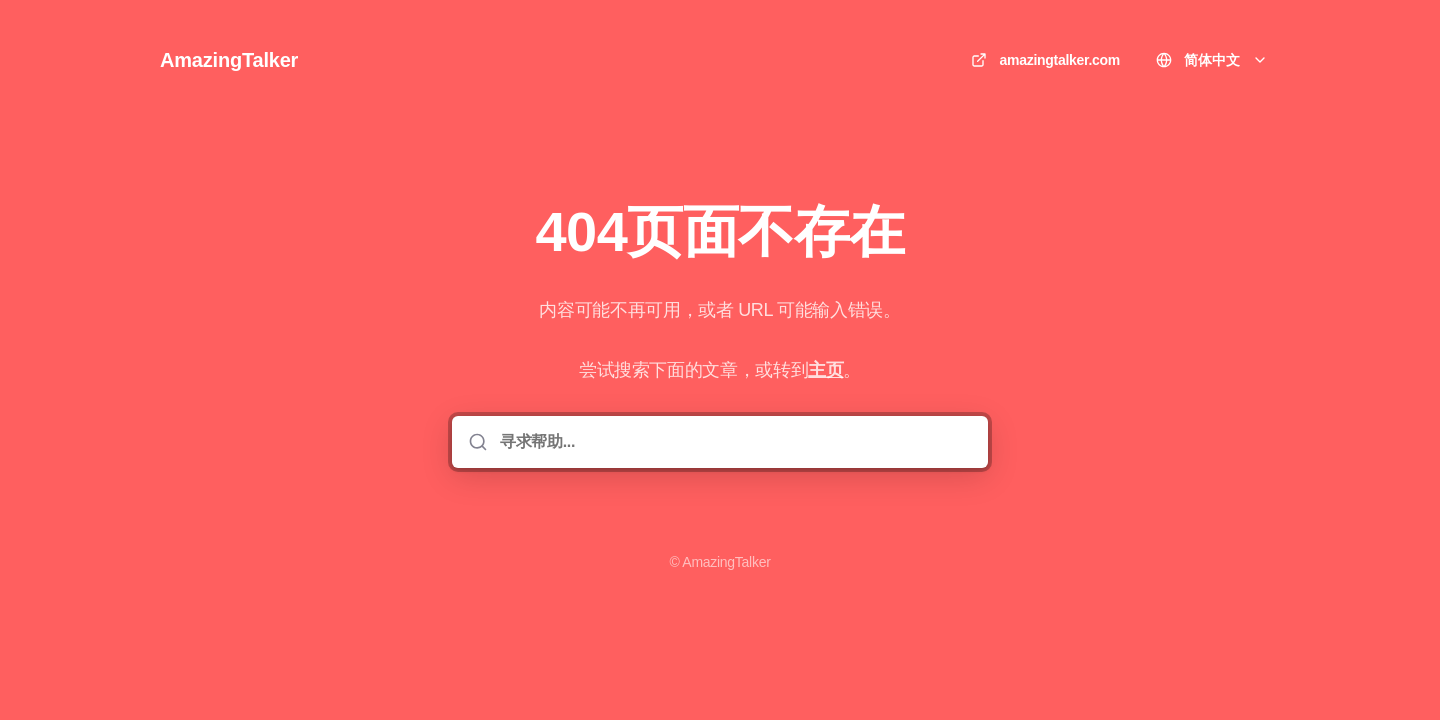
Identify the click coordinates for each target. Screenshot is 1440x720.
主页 (825, 370)
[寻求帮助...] (734, 442)
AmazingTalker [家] (229, 60)
